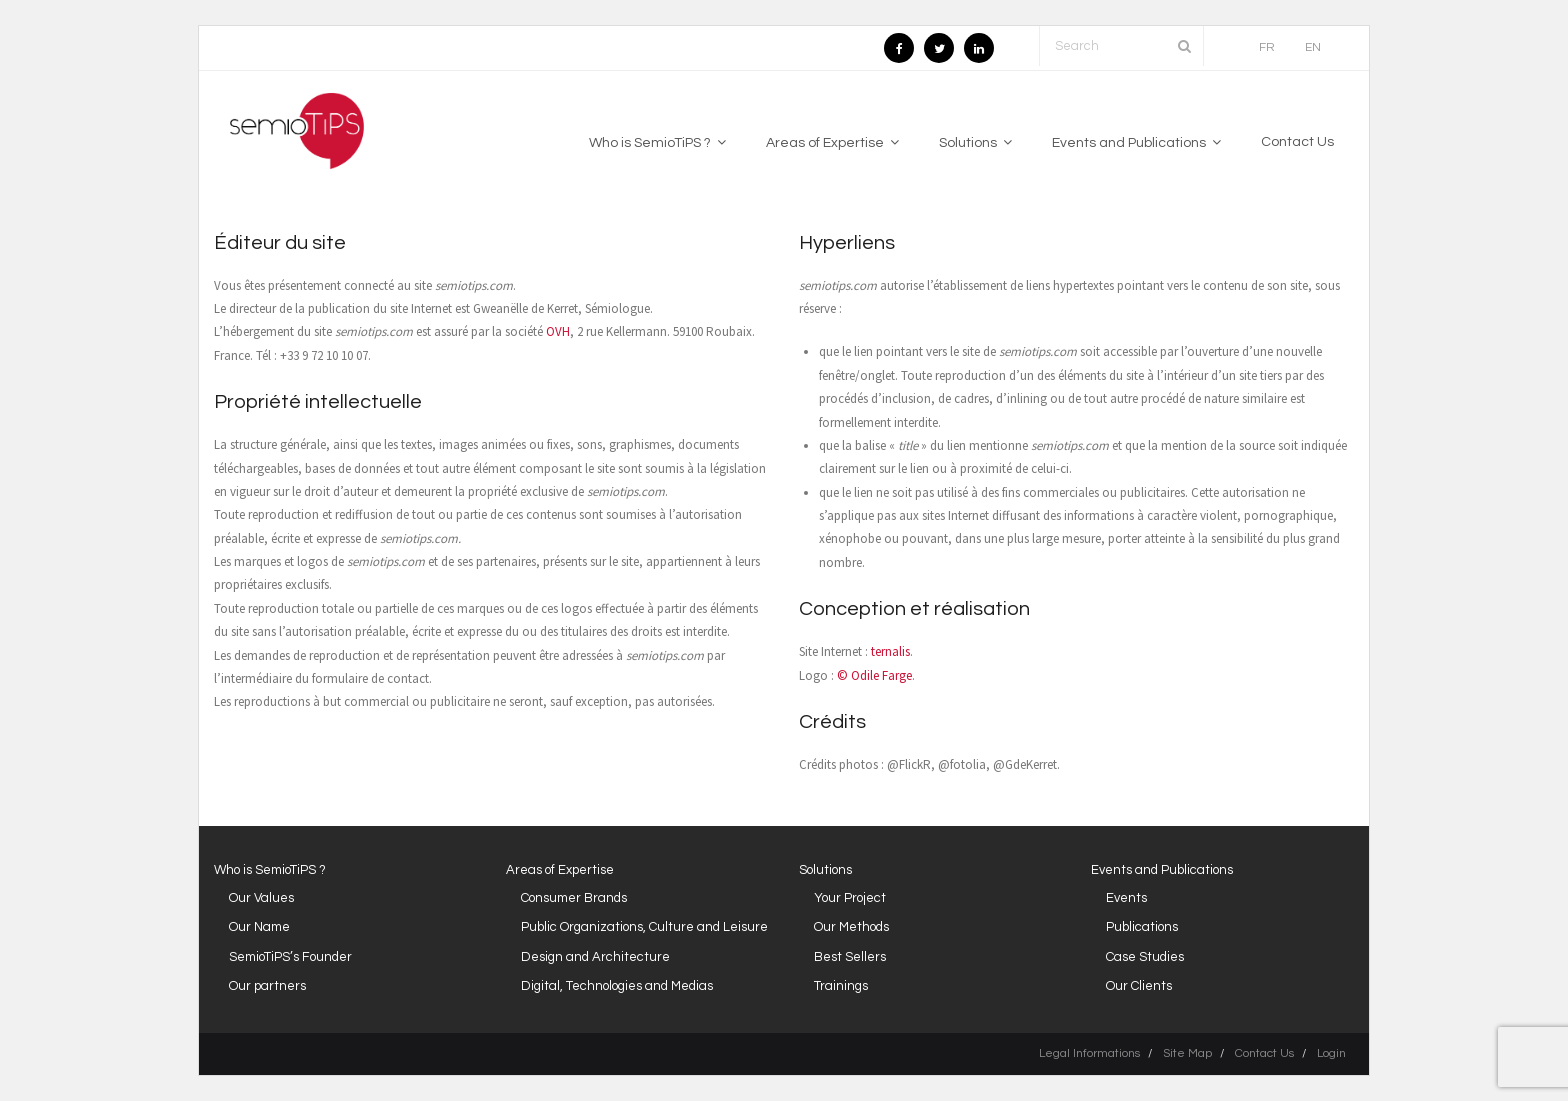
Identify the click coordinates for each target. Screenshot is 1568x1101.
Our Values (261, 898)
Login (1331, 1053)
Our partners (267, 986)
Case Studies (1145, 957)
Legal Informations (1089, 1053)
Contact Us (1264, 1053)
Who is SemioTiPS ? (270, 870)
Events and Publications (1162, 870)
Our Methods (851, 927)
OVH (558, 331)
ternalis (890, 651)
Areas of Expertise (560, 870)
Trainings (841, 986)
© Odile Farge (874, 675)
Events (1126, 898)
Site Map (1187, 1053)
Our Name (259, 927)
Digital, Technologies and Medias (617, 986)
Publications (1142, 927)
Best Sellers (850, 957)
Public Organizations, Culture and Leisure (644, 927)
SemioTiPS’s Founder (290, 957)
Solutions (825, 870)
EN (1313, 47)
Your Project (850, 898)
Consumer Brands (574, 898)
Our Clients (1139, 986)
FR (1267, 47)
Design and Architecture (595, 957)
